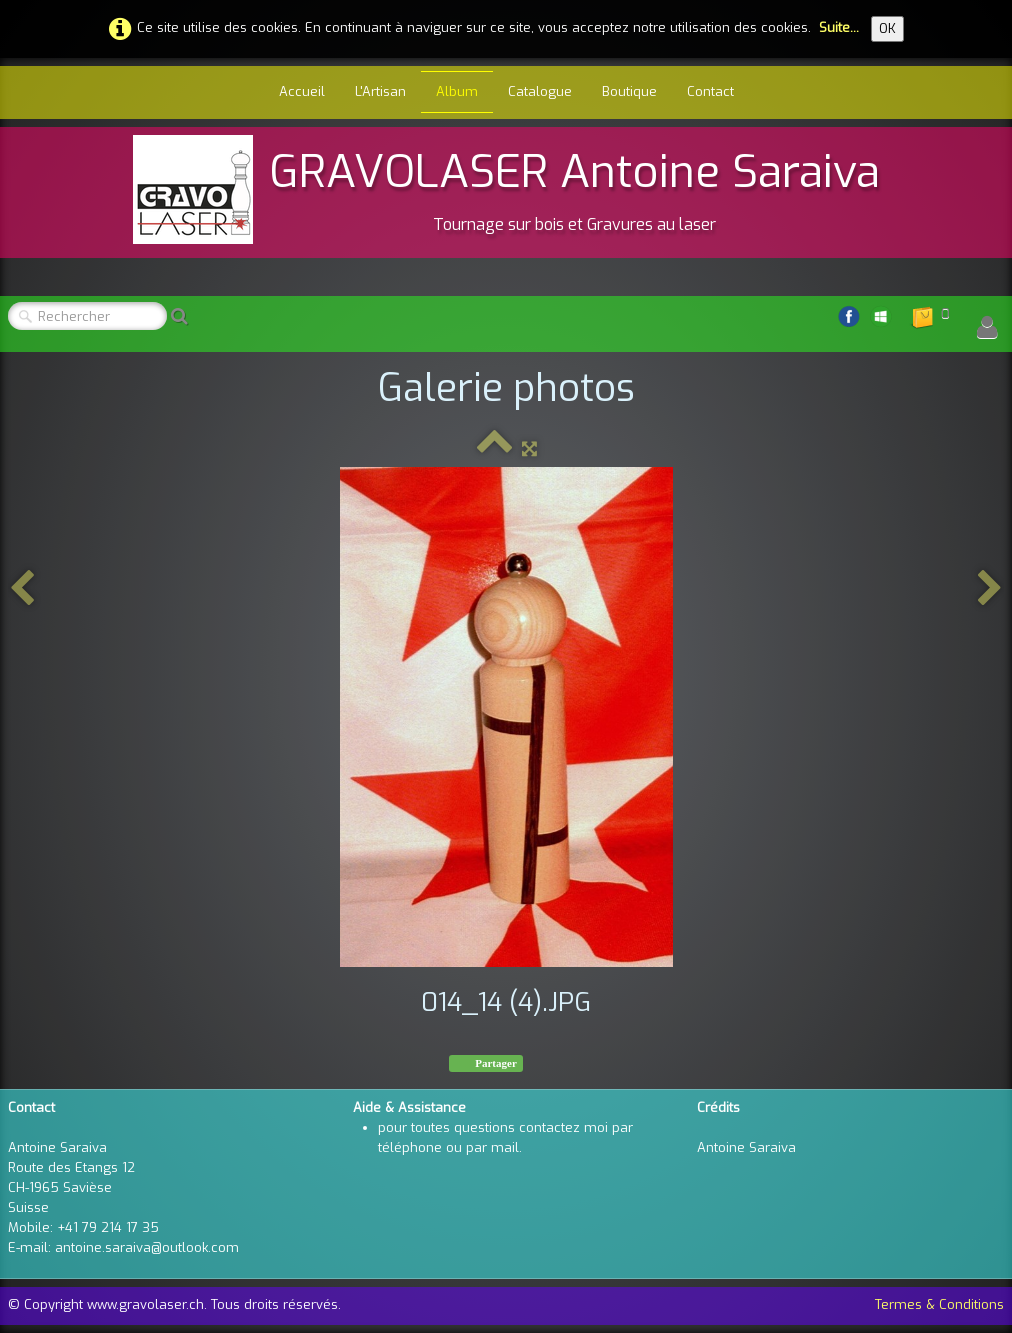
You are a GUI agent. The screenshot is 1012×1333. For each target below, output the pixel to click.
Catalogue (540, 91)
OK (887, 28)
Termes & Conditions (939, 1304)
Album (457, 91)
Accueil (302, 91)
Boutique (629, 91)
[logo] (506, 189)
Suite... (839, 27)
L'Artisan (380, 91)
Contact (710, 91)
